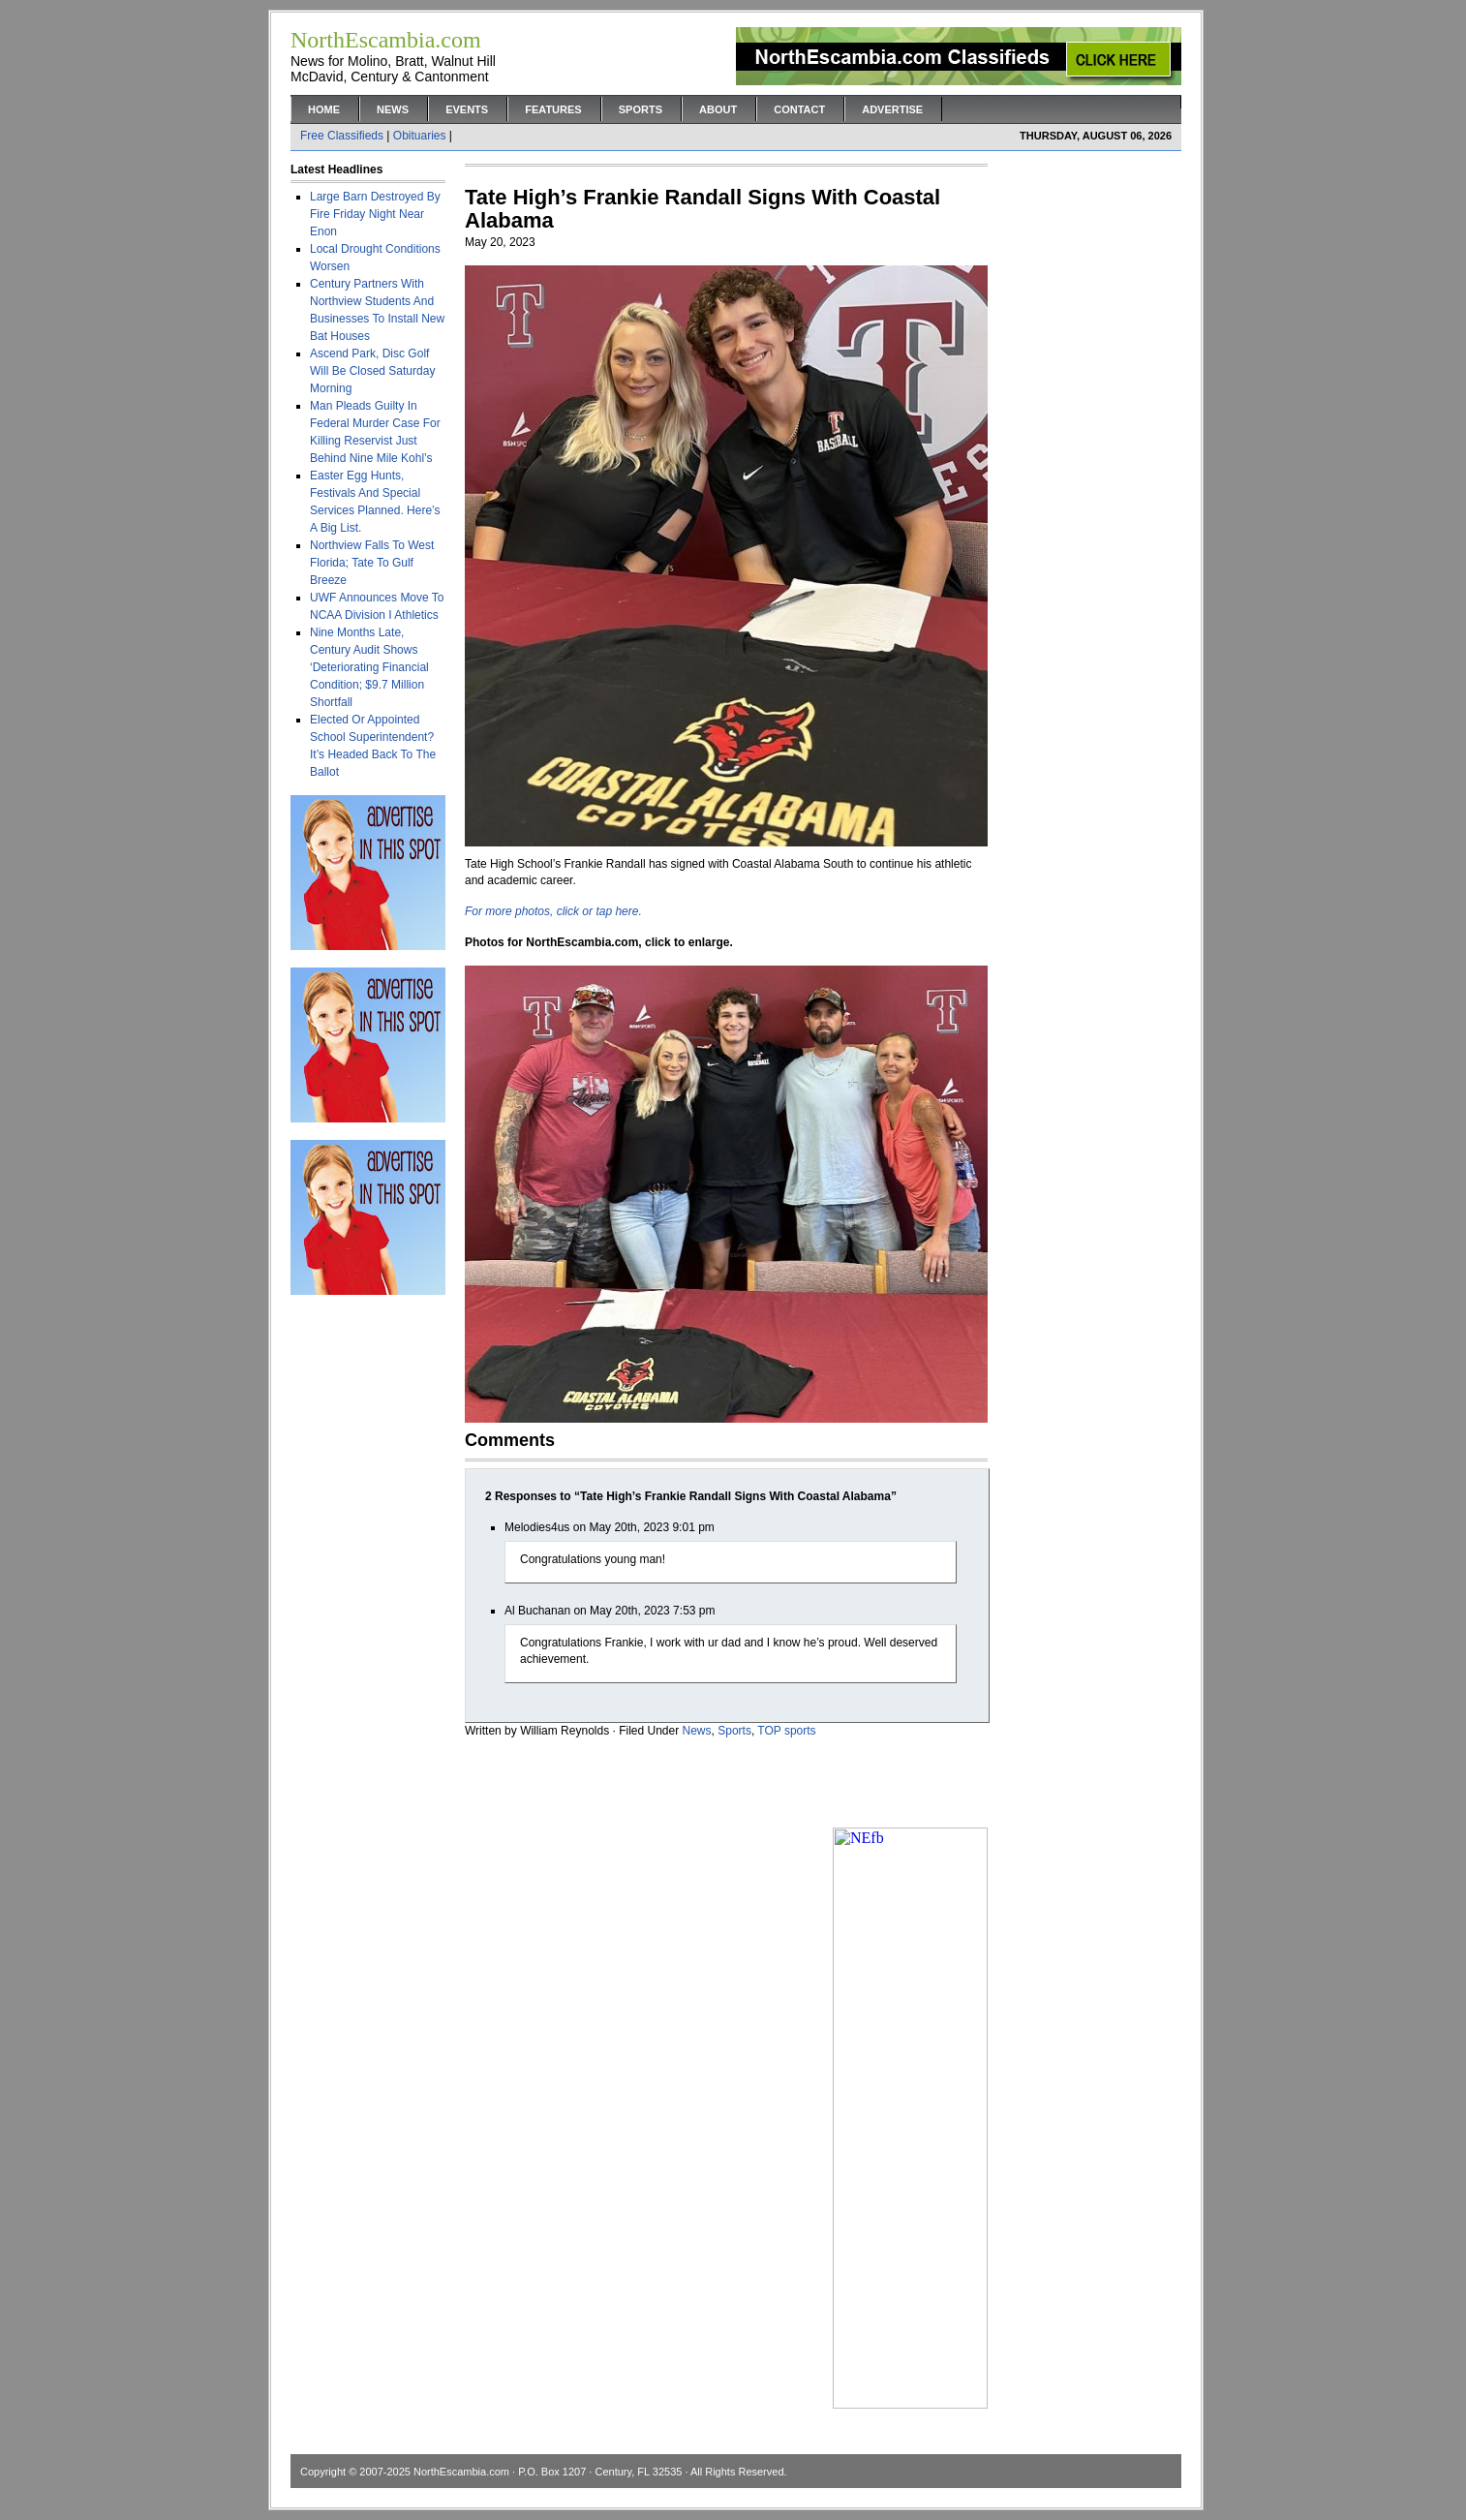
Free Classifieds (341, 135)
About (718, 109)
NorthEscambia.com (461, 2471)
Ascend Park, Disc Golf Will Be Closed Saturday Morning (372, 371)
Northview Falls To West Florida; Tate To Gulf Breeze (372, 562)
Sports (640, 109)
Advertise (892, 109)
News (393, 109)
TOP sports (786, 1730)
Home (324, 109)
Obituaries (419, 135)
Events (466, 109)
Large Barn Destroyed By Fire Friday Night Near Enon (375, 214)
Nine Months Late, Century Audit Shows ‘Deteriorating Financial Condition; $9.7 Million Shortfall (369, 667)
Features (553, 109)
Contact (799, 109)
